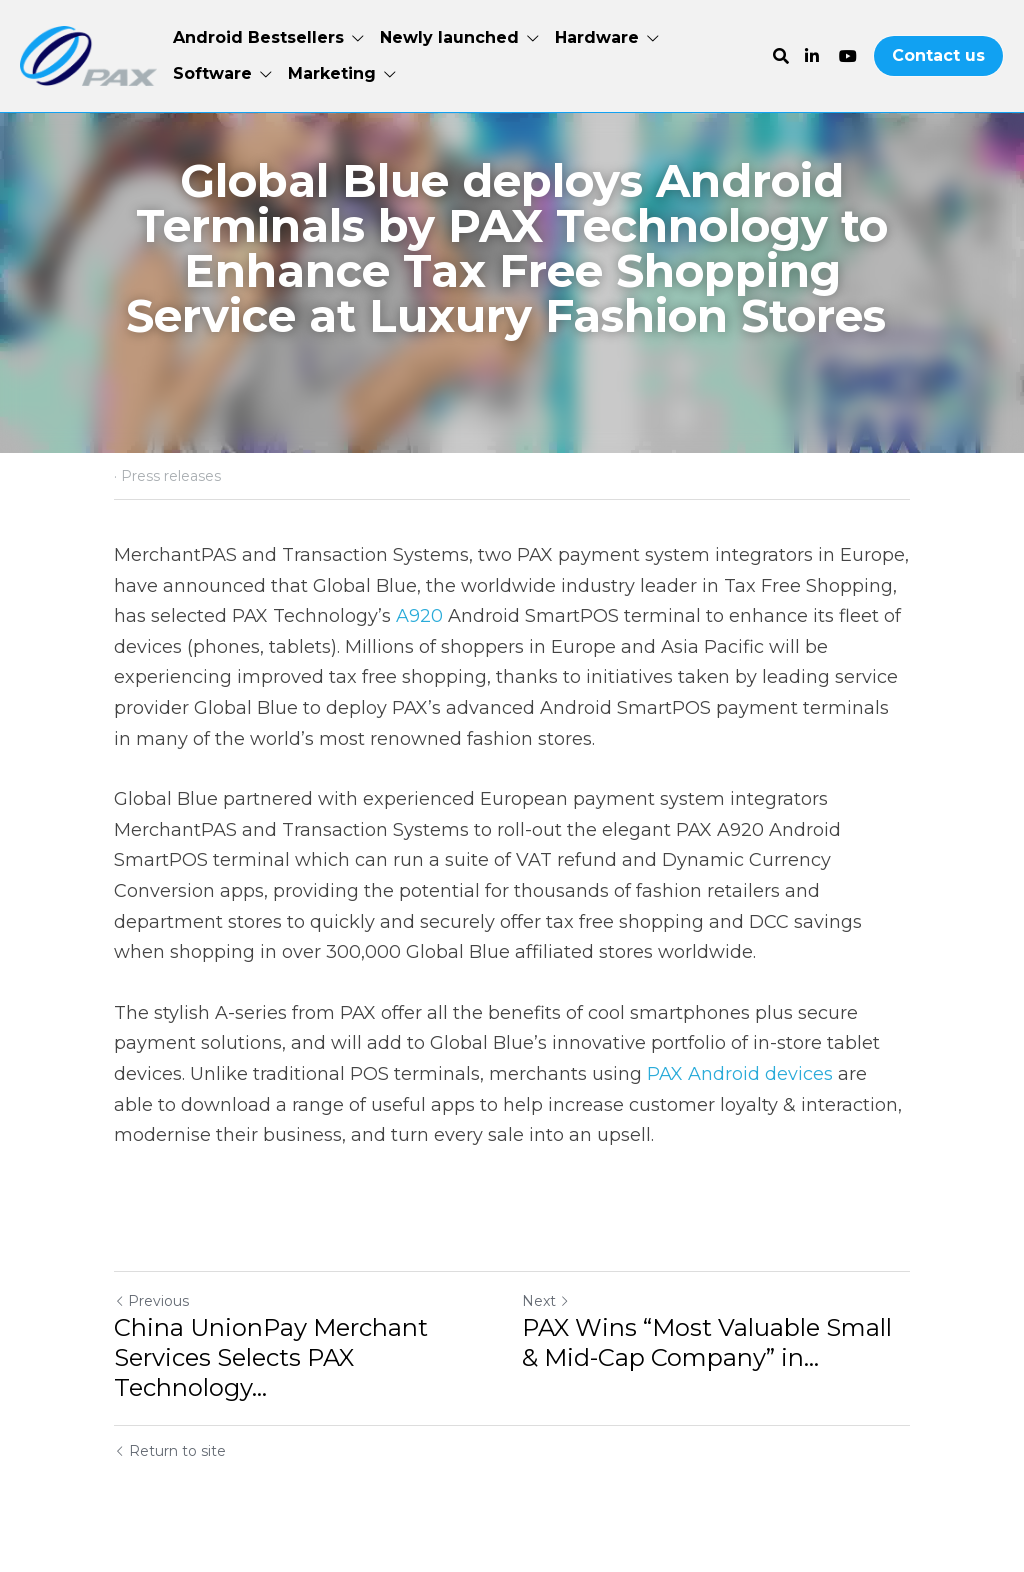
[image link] (88, 54)
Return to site (170, 1451)
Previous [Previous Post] (151, 1301)
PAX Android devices (740, 1074)
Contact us (938, 55)
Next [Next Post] (546, 1301)
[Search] (781, 56)
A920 (417, 616)
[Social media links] (812, 56)
